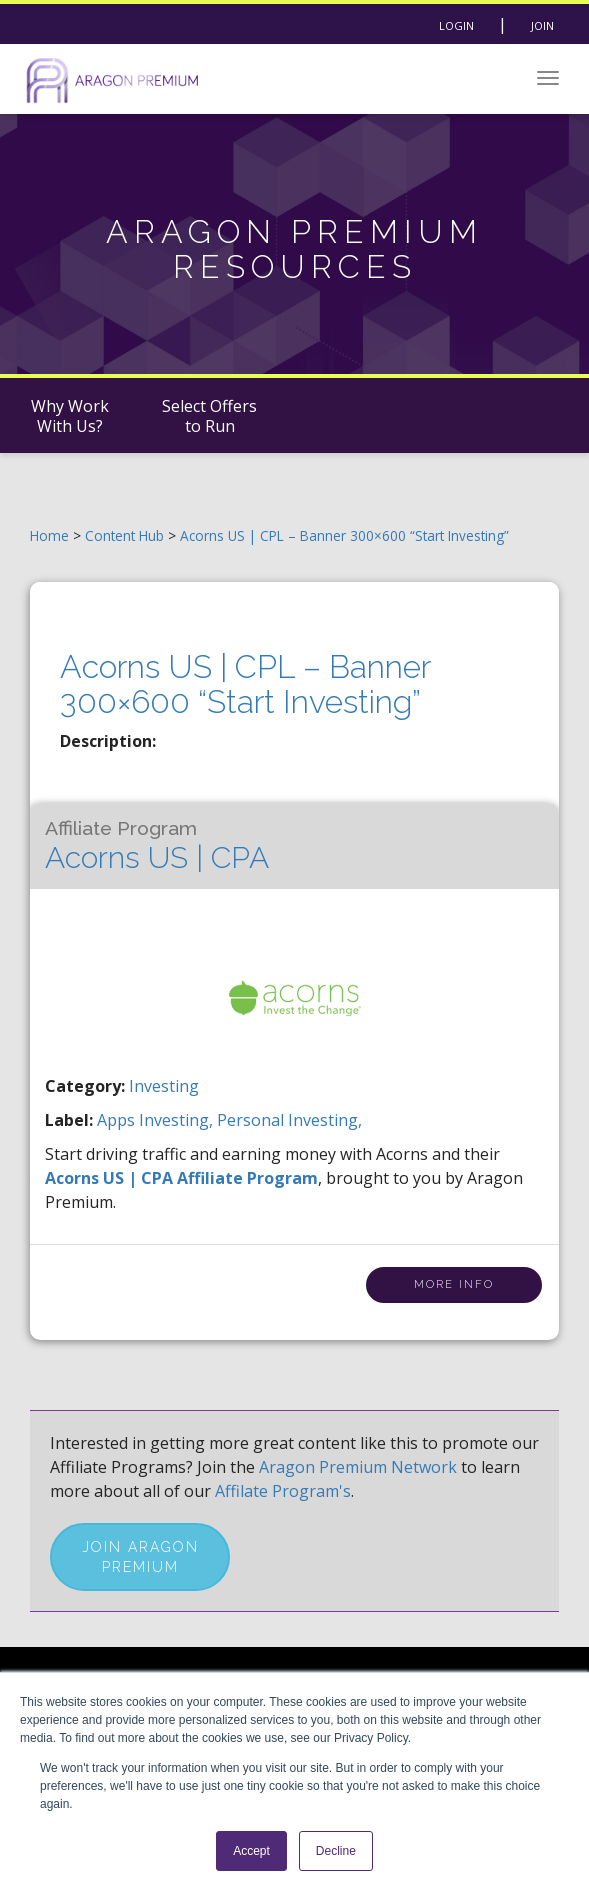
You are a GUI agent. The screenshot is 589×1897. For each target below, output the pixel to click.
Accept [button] (251, 1851)
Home (49, 535)
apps (118, 1120)
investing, (178, 1120)
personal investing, (289, 1120)
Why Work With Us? (70, 416)
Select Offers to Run (209, 416)
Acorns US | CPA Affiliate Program (181, 1178)
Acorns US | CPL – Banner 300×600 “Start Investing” (344, 535)
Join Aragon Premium (140, 1557)
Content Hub (124, 535)
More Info (454, 1284)
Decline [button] (336, 1851)
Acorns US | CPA (157, 846)
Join (542, 25)
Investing (164, 1086)
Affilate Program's (283, 1491)
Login (456, 25)
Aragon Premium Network (358, 1467)
